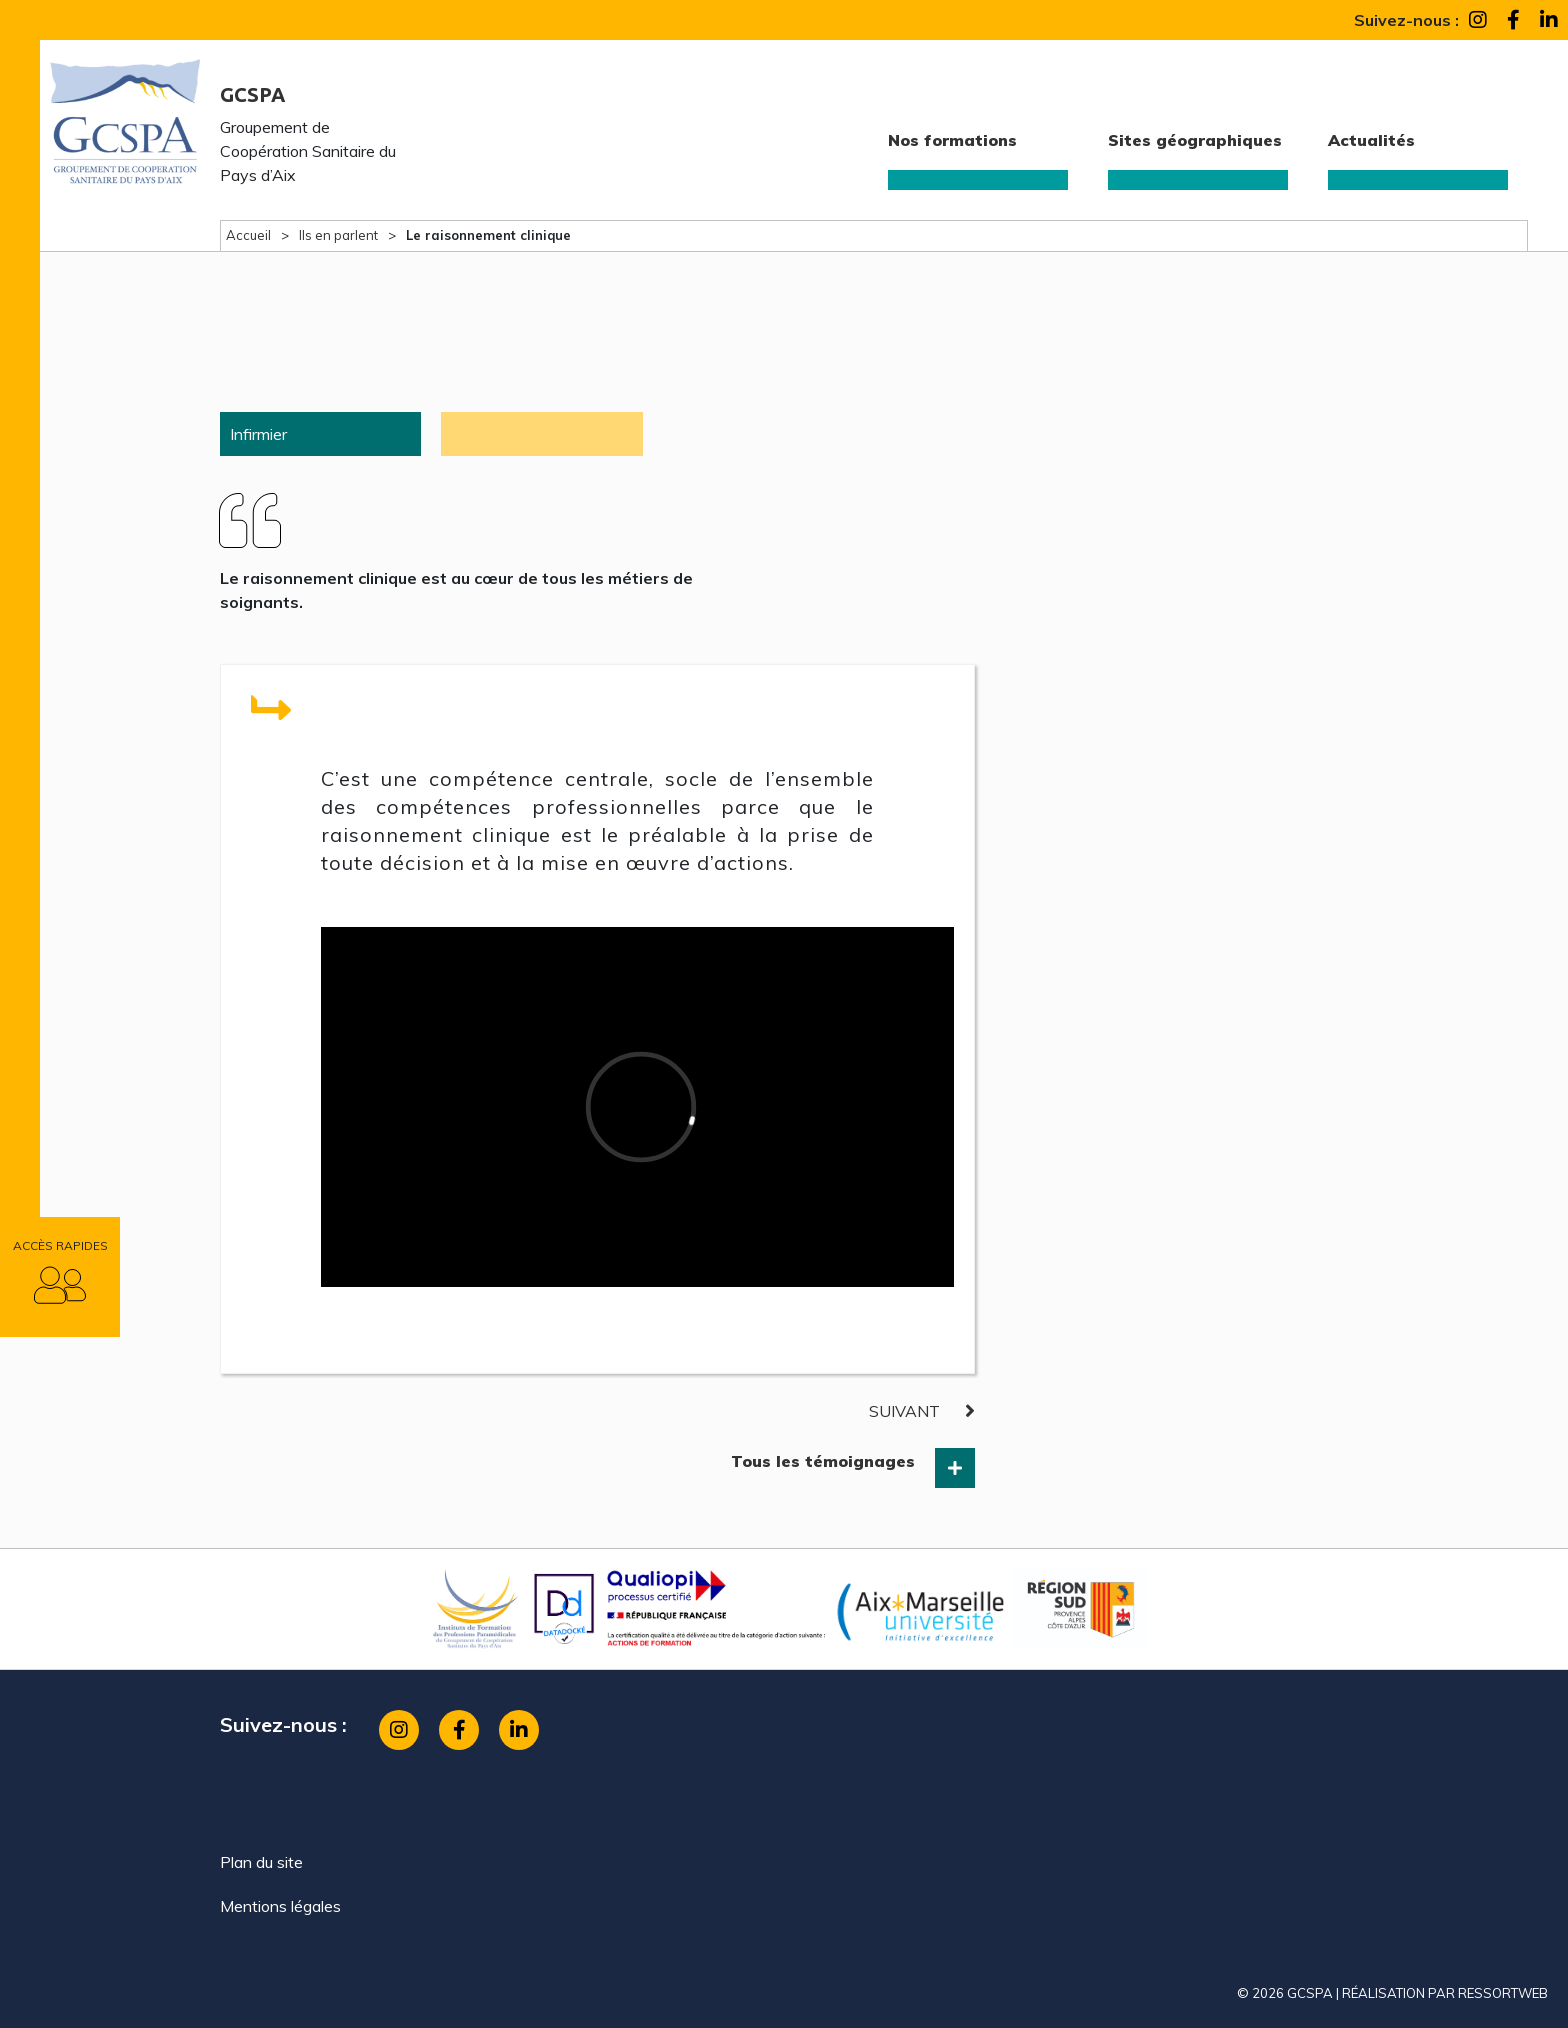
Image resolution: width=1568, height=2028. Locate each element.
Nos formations (952, 140)
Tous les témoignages (823, 1461)
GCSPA (252, 94)
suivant (904, 1411)
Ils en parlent (338, 235)
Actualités (1371, 140)
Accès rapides (60, 1245)
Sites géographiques (1195, 140)
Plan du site (261, 1862)
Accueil (248, 235)
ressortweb (1503, 1993)
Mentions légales (280, 1906)
